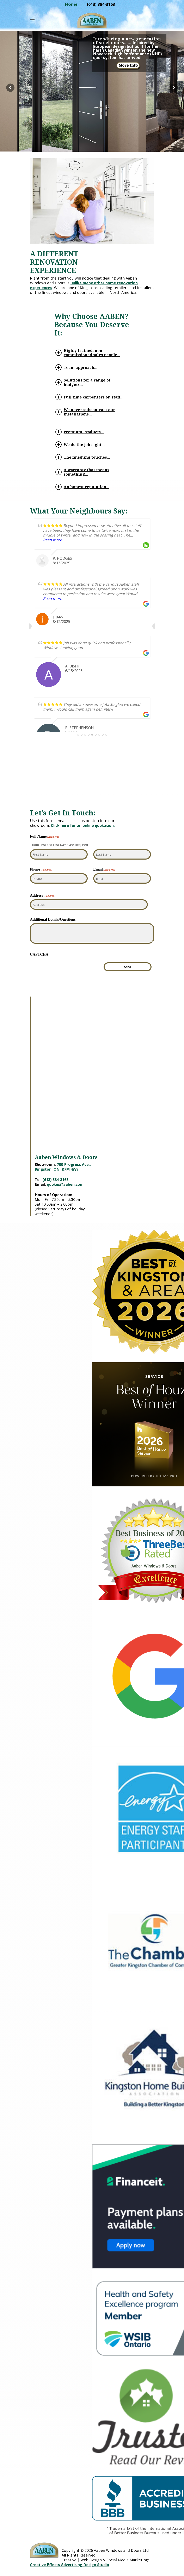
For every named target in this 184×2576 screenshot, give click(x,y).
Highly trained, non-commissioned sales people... (91, 352)
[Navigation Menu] (32, 21)
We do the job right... (83, 444)
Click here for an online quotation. (83, 825)
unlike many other (84, 285)
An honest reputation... (85, 487)
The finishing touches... (86, 457)
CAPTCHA (39, 954)
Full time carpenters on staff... (92, 397)
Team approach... (79, 367)
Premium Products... (83, 432)
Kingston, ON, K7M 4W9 (56, 1169)
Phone (41, 869)
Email (104, 869)
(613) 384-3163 (55, 1179)
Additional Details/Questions (53, 919)
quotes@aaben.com (65, 1184)
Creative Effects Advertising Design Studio (69, 2564)
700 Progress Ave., (74, 1164)
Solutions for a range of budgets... (86, 382)
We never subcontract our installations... (88, 412)
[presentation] (61, 966)
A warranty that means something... (85, 472)
